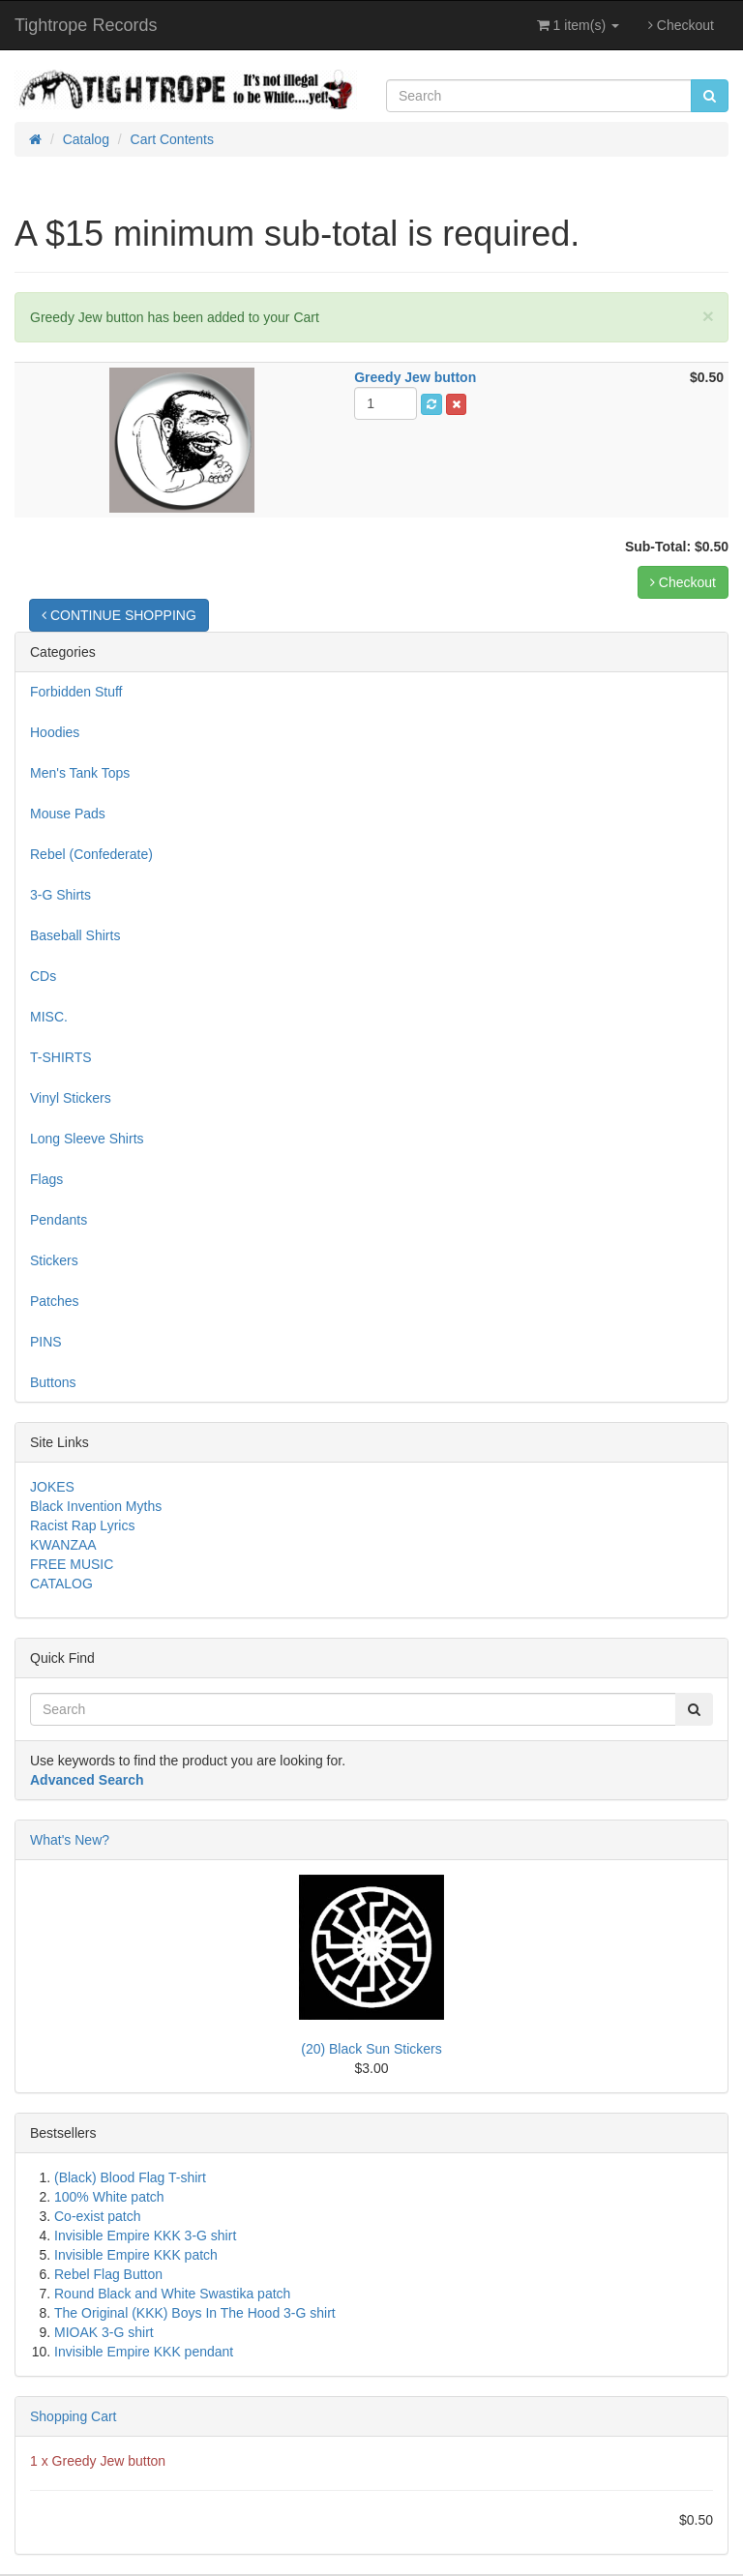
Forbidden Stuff (76, 691)
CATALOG (61, 1583)
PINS (46, 1341)
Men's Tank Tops (80, 773)
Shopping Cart (73, 2416)
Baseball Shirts (75, 935)
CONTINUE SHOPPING (119, 615)
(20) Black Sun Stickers (371, 2049)
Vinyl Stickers (70, 1098)
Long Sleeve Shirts (87, 1138)
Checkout (681, 25)
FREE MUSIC (71, 1564)
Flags (46, 1179)
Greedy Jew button (109, 2461)
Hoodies (54, 732)
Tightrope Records (86, 25)
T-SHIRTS (61, 1057)
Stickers (54, 1260)
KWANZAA (63, 1545)
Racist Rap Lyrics (82, 1525)
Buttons (52, 1382)
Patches (54, 1301)
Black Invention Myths (96, 1506)
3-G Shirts (60, 895)
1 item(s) (578, 25)
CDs (43, 976)
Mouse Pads (67, 813)
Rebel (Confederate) (91, 854)
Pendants (58, 1220)
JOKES (52, 1487)
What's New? (69, 1840)
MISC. (49, 1016)
